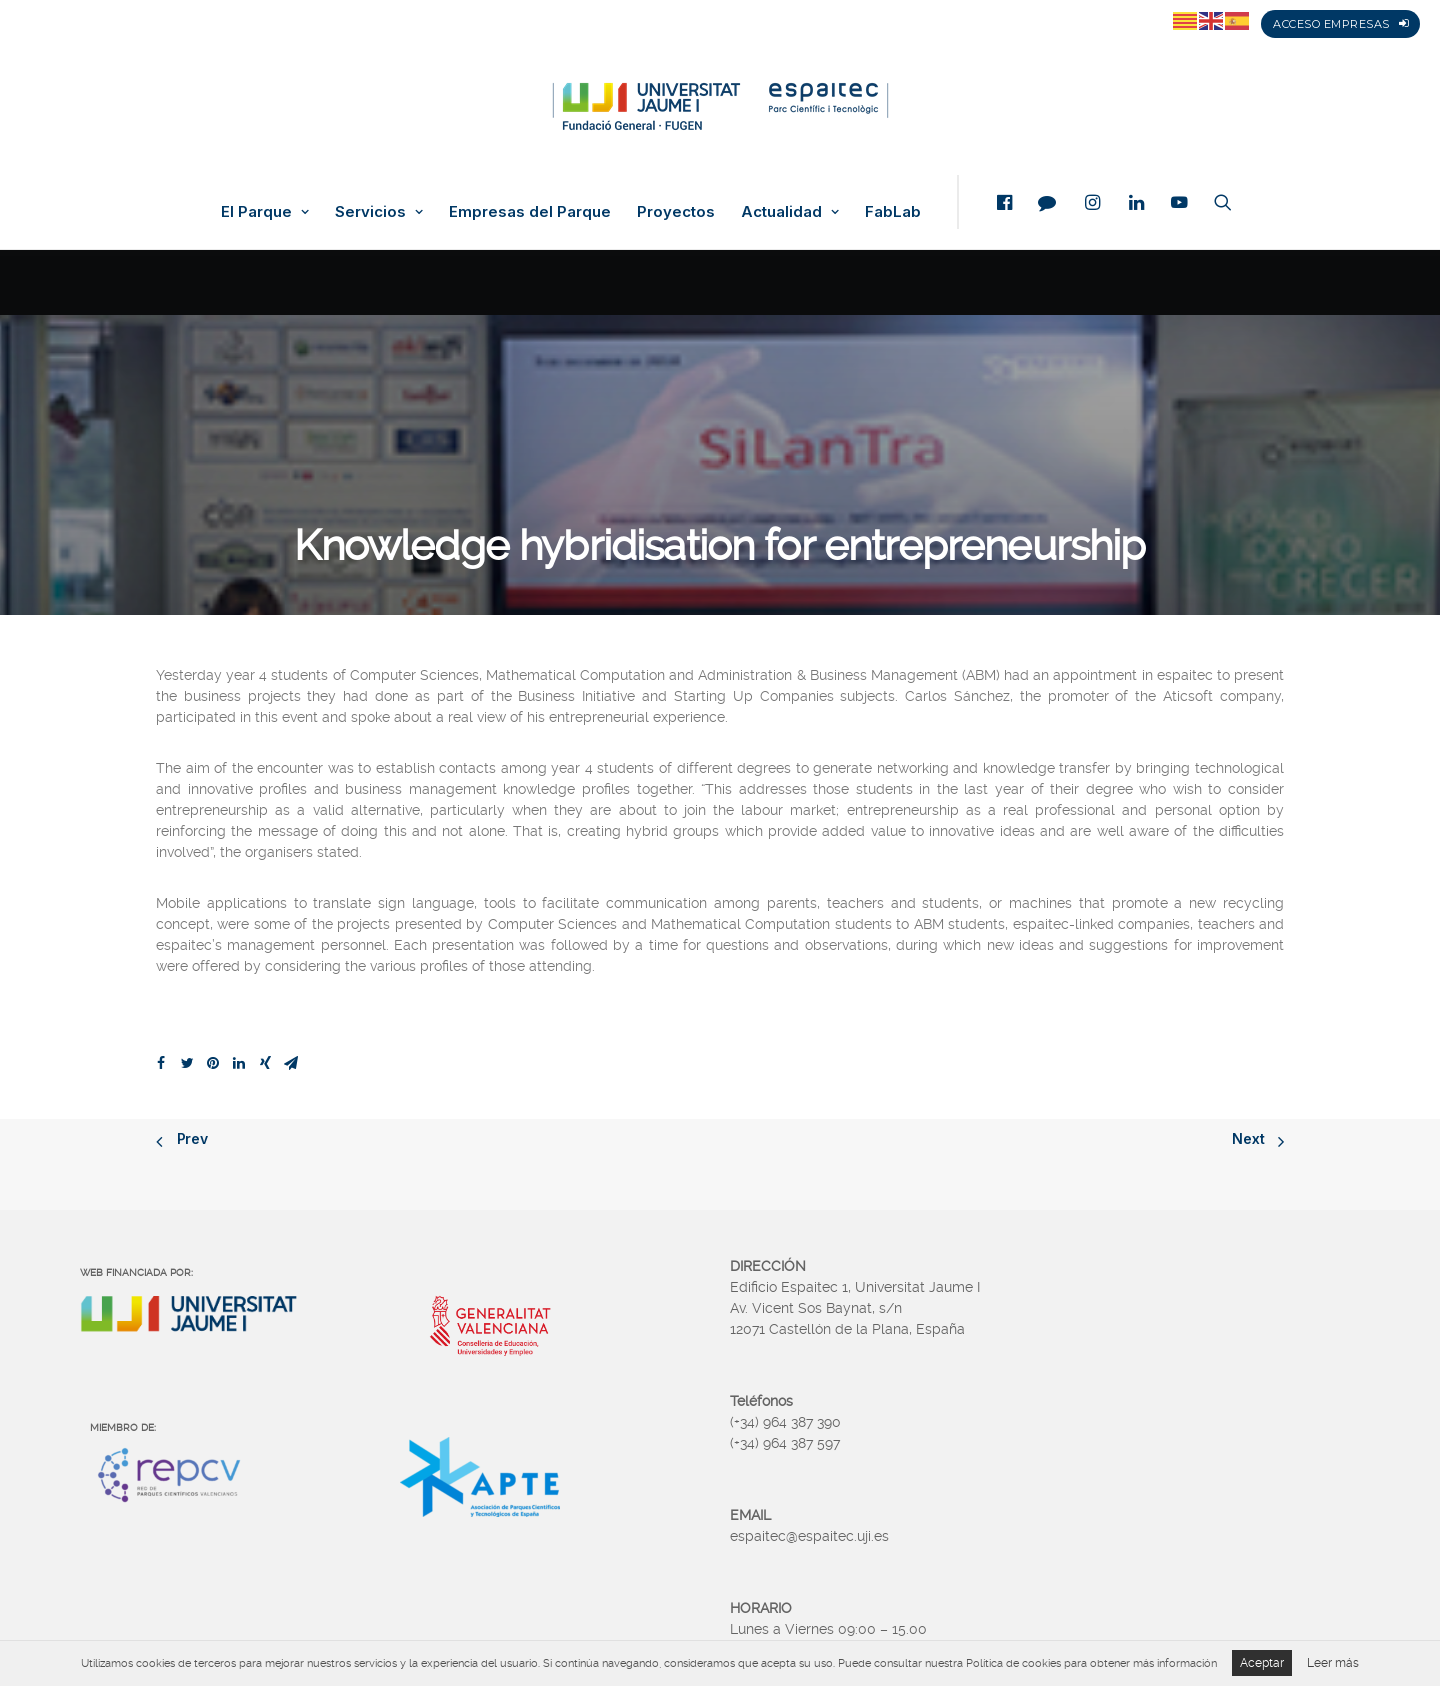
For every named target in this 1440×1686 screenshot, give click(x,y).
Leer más (1333, 1663)
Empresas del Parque (530, 212)
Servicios (379, 212)
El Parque (265, 212)
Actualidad (790, 212)
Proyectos (676, 212)
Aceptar (1262, 1663)
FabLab (893, 212)
